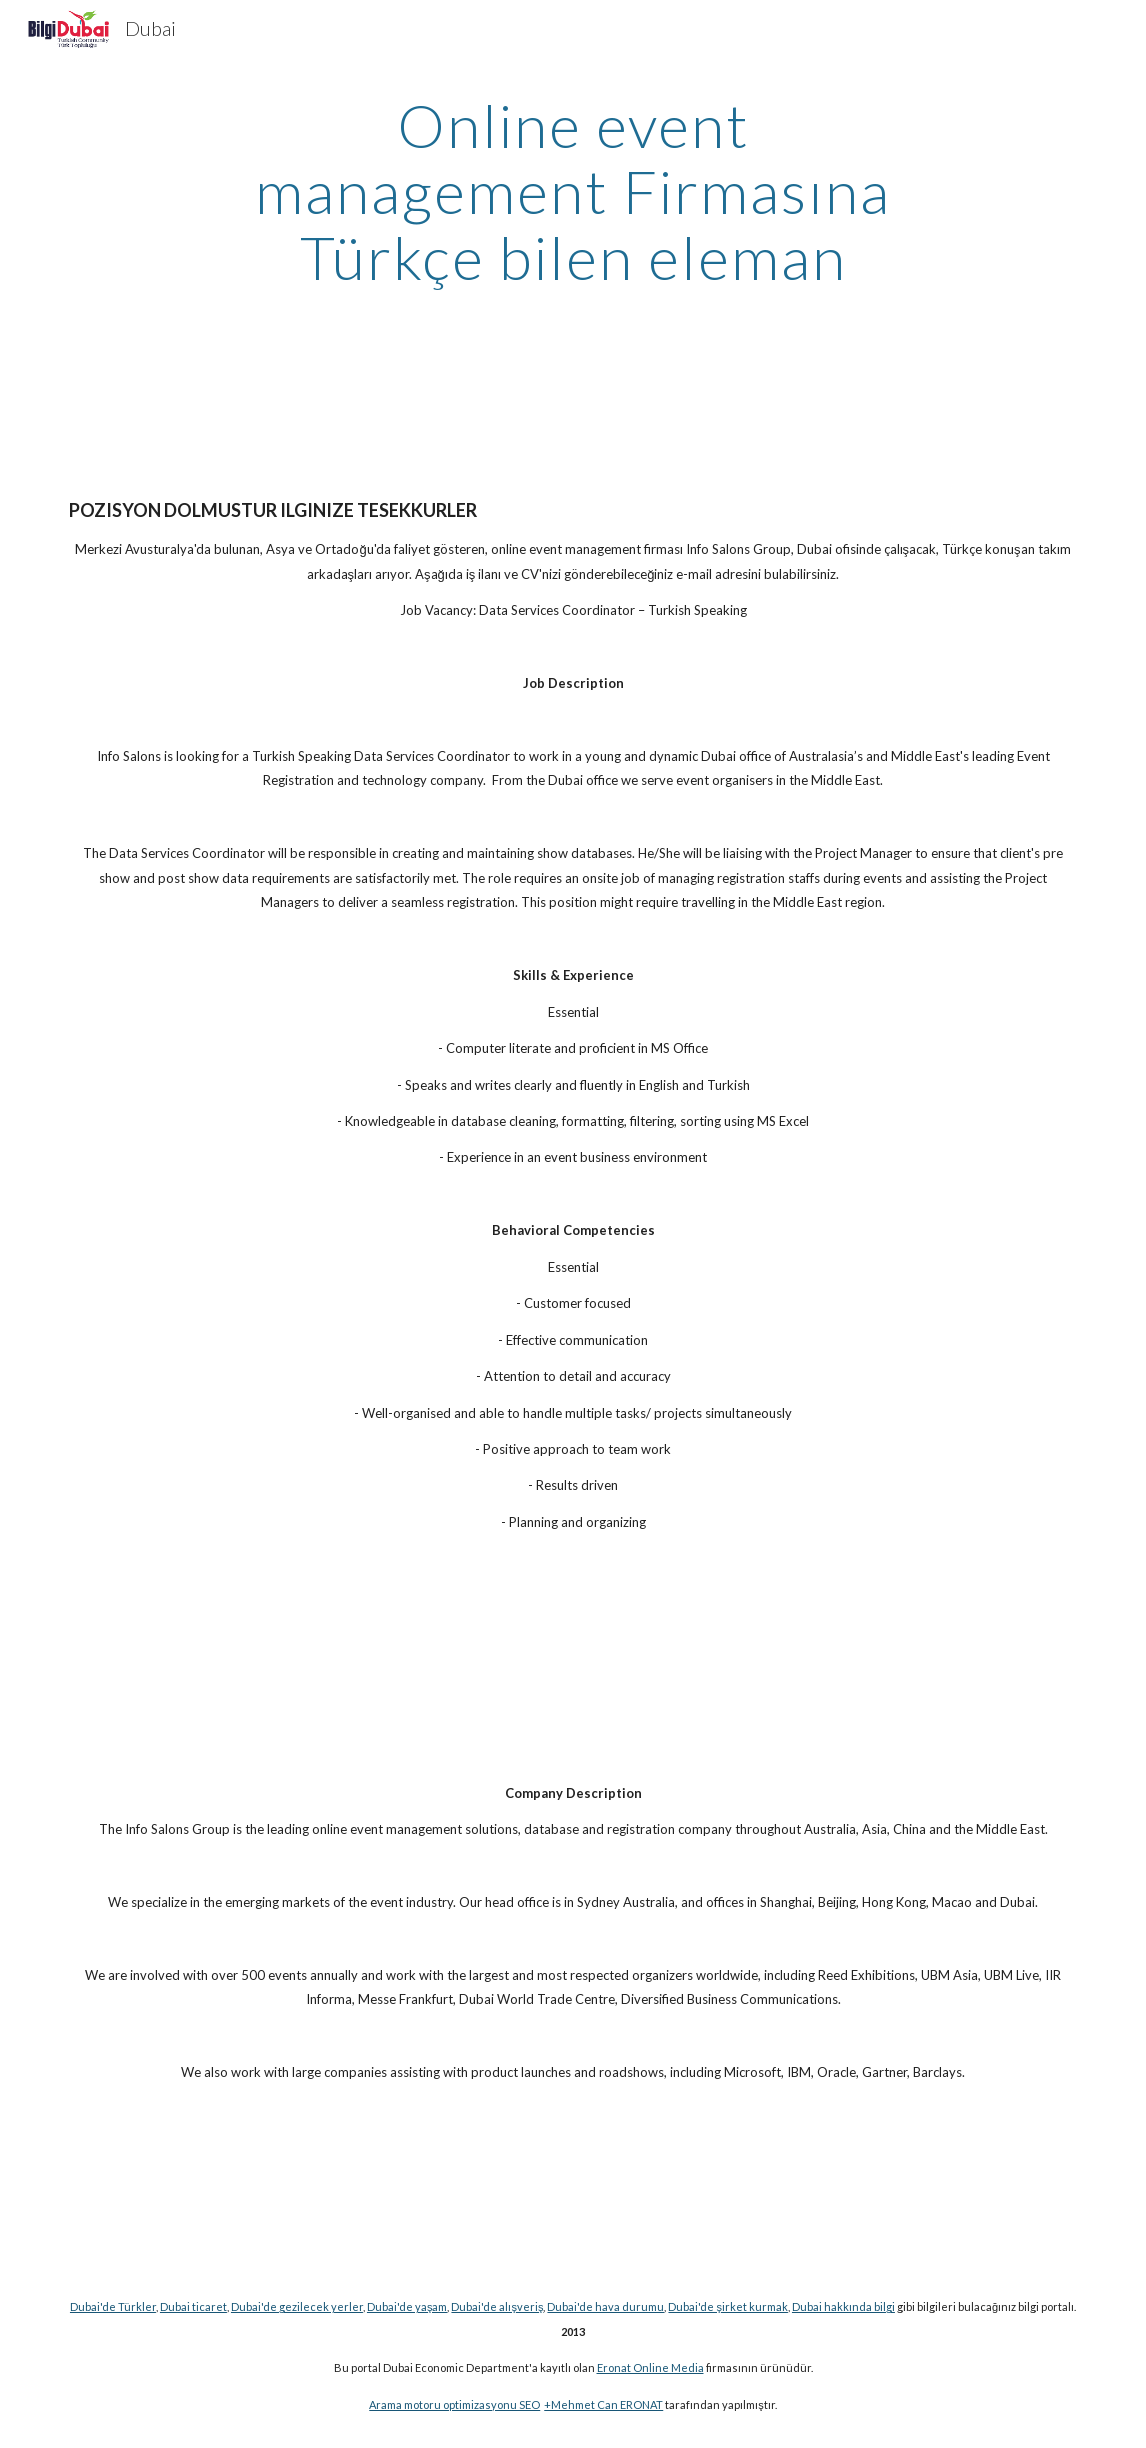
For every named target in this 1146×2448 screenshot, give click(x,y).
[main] (573, 191)
